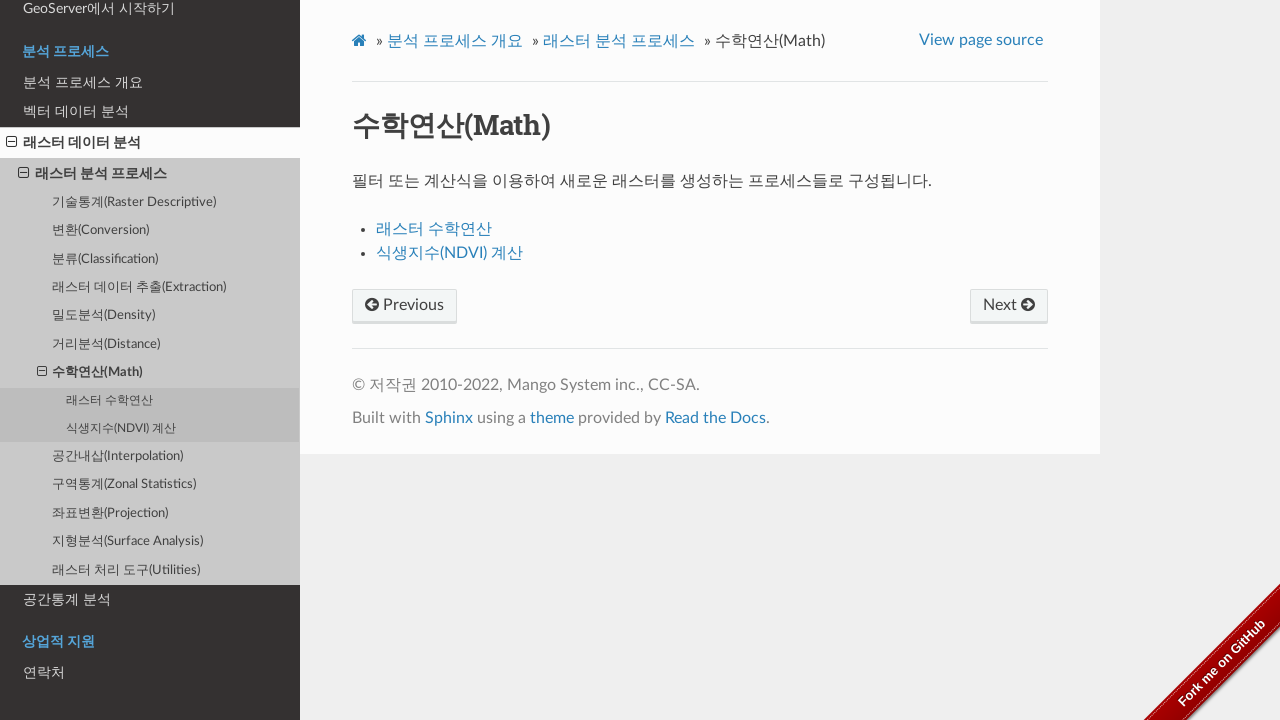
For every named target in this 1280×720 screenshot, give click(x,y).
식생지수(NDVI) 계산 (121, 428)
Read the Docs (715, 418)
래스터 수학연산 (109, 400)
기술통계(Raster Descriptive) (134, 202)
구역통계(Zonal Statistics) (124, 484)
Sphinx (449, 418)
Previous (404, 305)
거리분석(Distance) (106, 344)
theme (552, 418)
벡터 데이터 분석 (76, 111)
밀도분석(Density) (103, 315)
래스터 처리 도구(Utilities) (126, 570)
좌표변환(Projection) (110, 513)
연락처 (44, 672)
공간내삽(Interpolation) (117, 456)
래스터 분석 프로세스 (92, 174)
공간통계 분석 (67, 599)
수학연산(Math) (90, 373)
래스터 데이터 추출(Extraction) (139, 287)
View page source (981, 40)
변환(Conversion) (100, 230)
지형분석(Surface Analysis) (127, 541)
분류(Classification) (105, 259)
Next (1009, 305)
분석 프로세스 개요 (83, 82)
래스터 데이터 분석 (73, 143)
